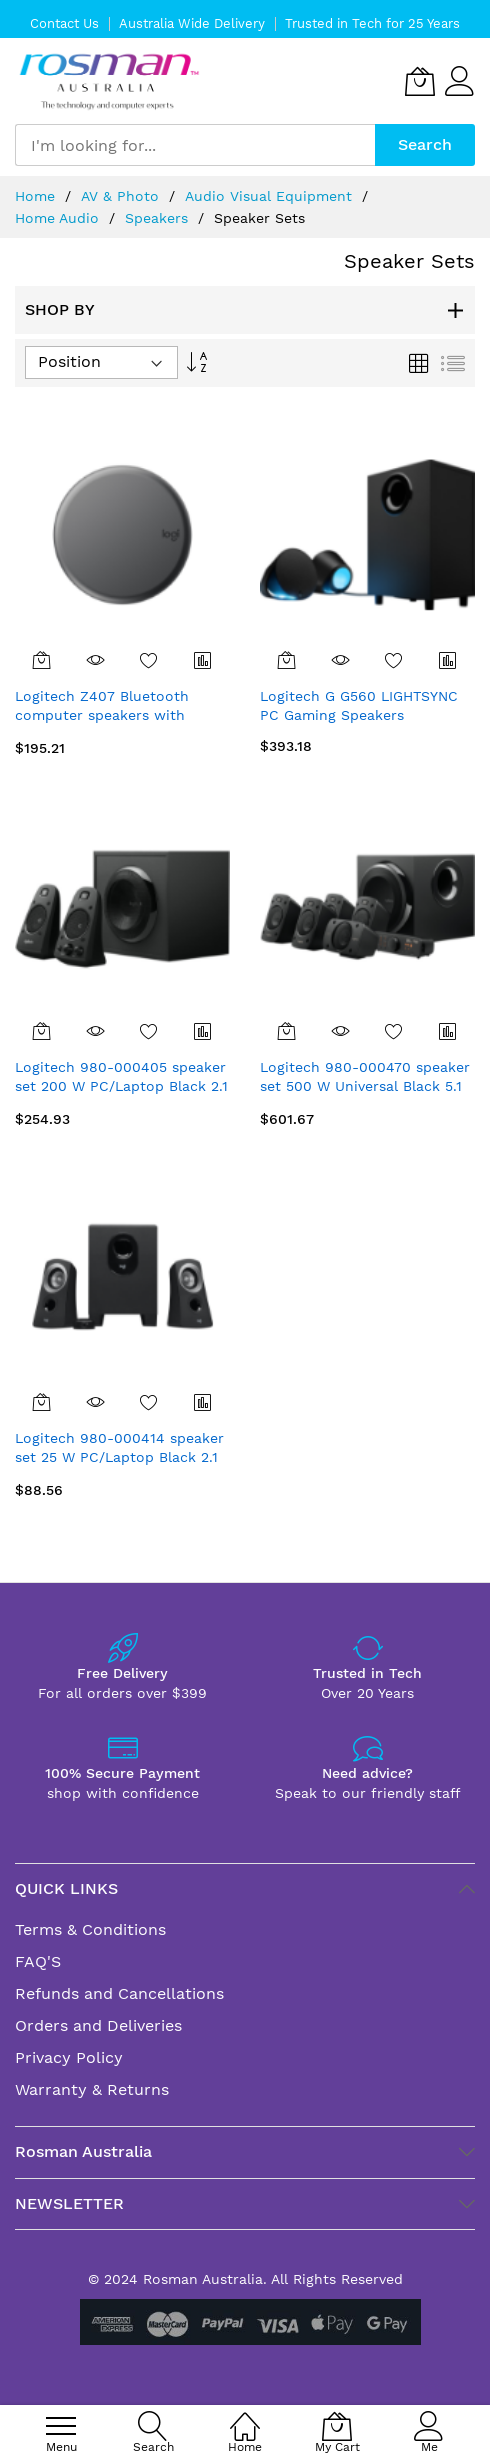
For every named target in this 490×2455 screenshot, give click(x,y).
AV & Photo (122, 196)
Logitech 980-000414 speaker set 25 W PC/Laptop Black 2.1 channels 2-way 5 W (119, 1457)
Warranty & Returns (92, 2089)
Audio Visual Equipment (271, 196)
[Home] (245, 2415)
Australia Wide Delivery (192, 23)
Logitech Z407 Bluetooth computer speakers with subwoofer (102, 715)
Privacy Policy (69, 2057)
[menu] (61, 2426)
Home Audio (59, 218)
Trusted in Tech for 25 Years (372, 23)
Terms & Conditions (90, 1929)
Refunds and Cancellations (119, 1993)
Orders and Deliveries (98, 2025)
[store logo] (109, 81)
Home (37, 196)
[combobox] (195, 145)
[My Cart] (420, 81)
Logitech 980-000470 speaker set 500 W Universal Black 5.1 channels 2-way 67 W (365, 1086)
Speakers (159, 218)
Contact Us (64, 23)
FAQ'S (38, 1961)
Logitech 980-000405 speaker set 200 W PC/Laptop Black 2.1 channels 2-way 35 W (121, 1086)
